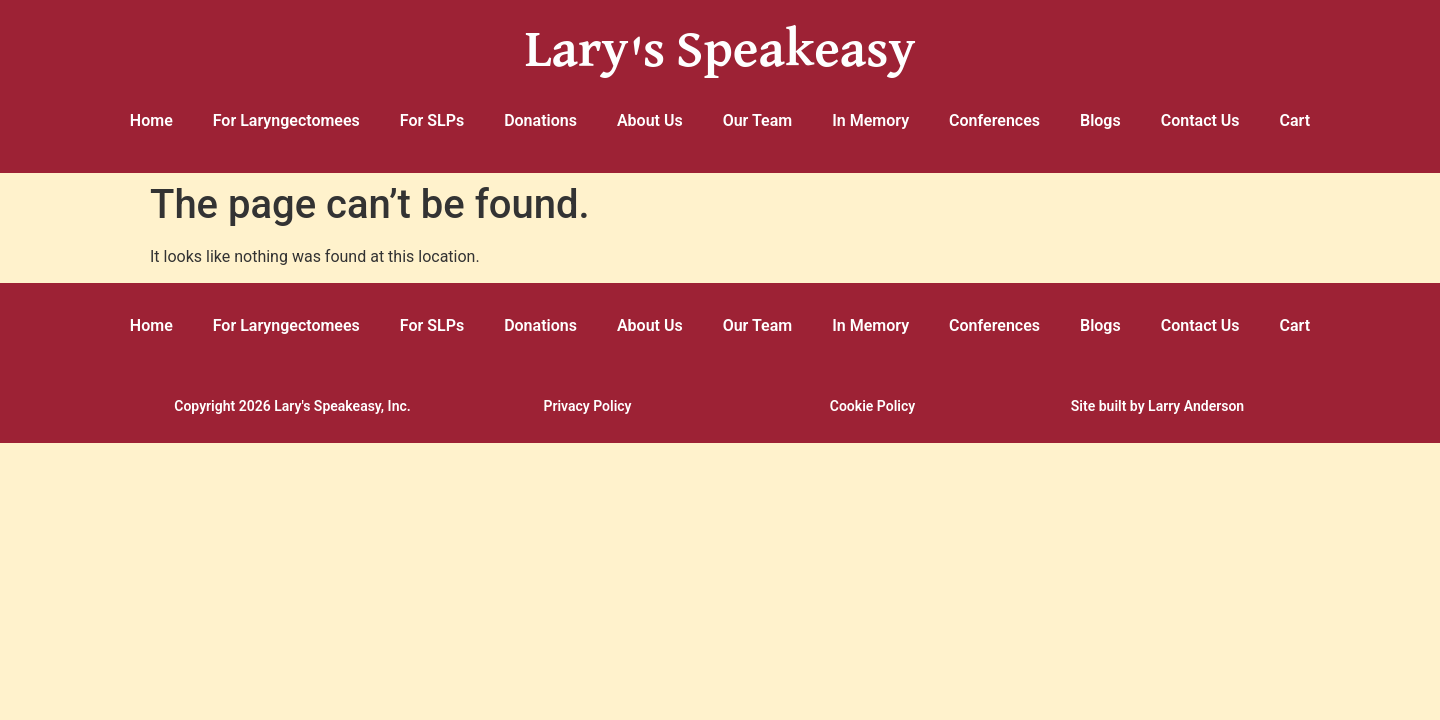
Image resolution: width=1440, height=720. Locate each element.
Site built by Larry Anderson (1157, 406)
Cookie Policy (872, 406)
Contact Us (1200, 120)
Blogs (1100, 120)
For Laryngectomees (286, 120)
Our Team (758, 120)
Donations (540, 120)
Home (151, 120)
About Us (650, 120)
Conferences (994, 120)
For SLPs (432, 120)
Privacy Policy (587, 406)
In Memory (870, 120)
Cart (1295, 120)
